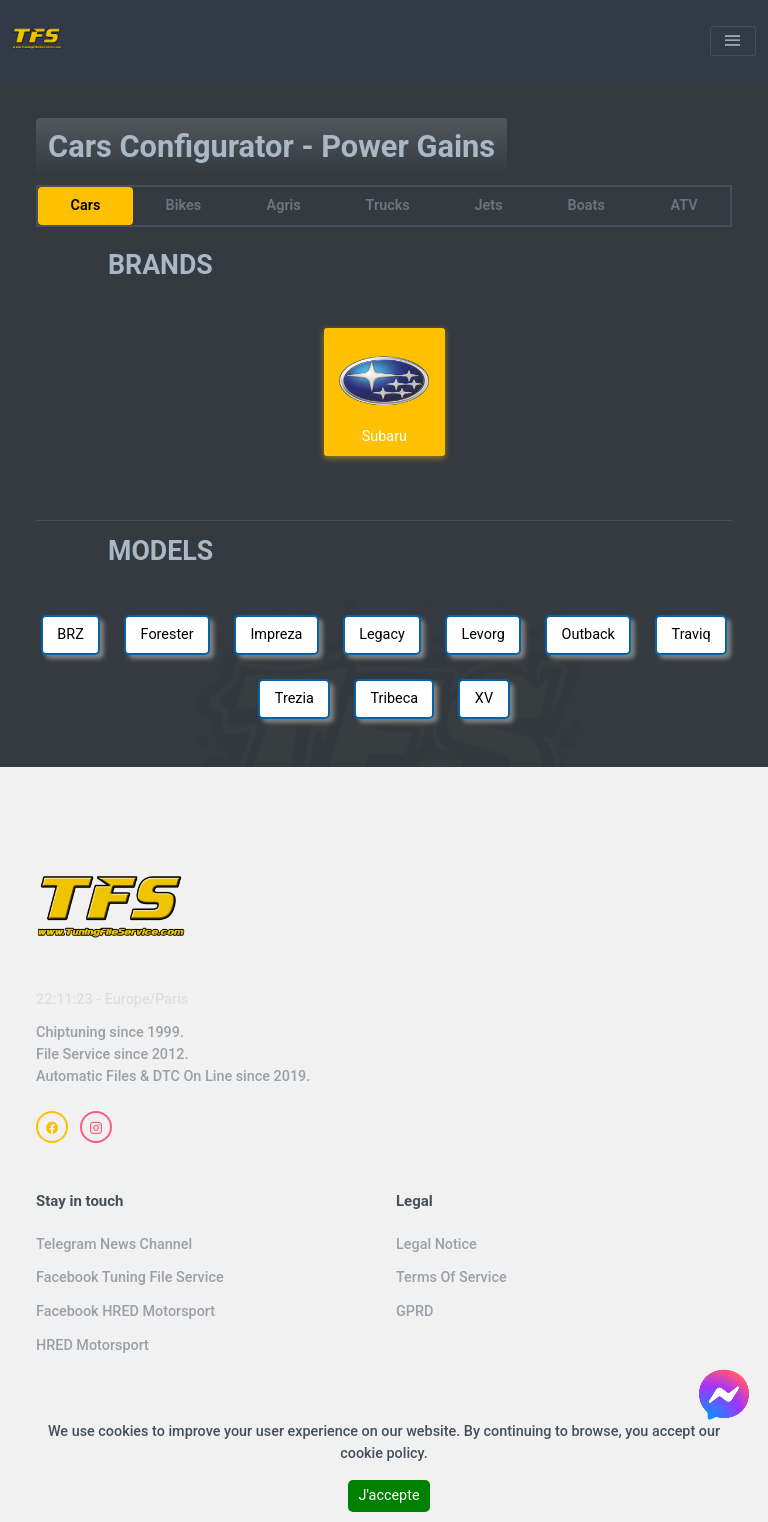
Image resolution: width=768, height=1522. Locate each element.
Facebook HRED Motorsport (125, 1311)
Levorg (483, 634)
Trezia (294, 698)
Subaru (384, 391)
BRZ (70, 634)
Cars (86, 205)
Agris (283, 205)
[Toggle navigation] (733, 41)
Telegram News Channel (114, 1244)
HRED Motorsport (92, 1345)
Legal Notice (436, 1244)
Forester (167, 634)
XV (484, 698)
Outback (588, 634)
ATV (683, 205)
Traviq (691, 634)
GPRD (414, 1311)
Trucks (387, 205)
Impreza (276, 634)
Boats (586, 205)
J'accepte (388, 1495)
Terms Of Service (451, 1277)
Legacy (382, 634)
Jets (489, 205)
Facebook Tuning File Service (130, 1277)
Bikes (183, 205)
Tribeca (395, 698)
